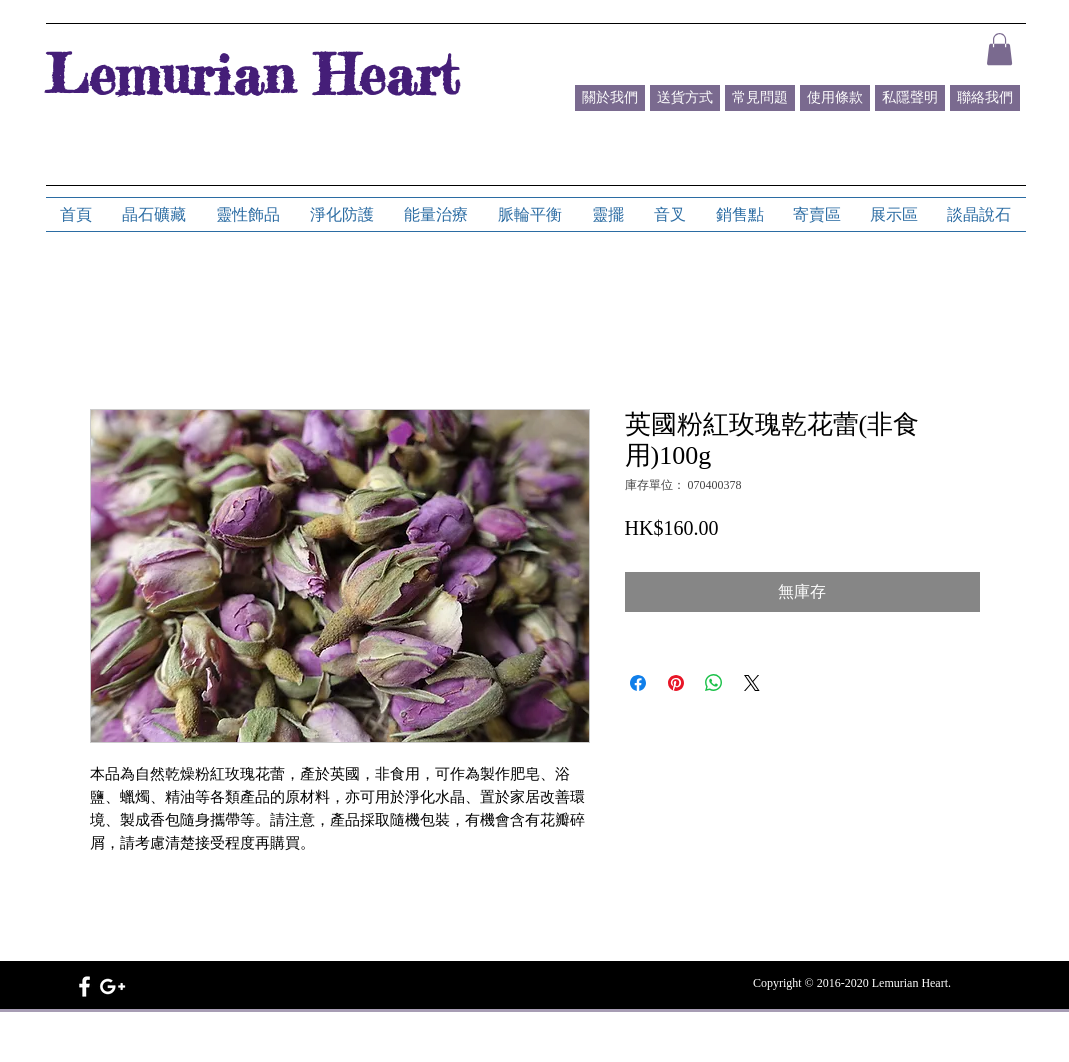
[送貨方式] (685, 98)
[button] (999, 49)
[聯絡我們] (985, 98)
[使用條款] (835, 98)
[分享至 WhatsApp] (714, 683)
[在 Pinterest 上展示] (676, 683)
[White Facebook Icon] (84, 986)
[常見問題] (760, 98)
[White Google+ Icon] (112, 986)
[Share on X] (752, 683)
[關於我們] (610, 98)
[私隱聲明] (910, 98)
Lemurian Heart (252, 74)
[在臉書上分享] (638, 683)
